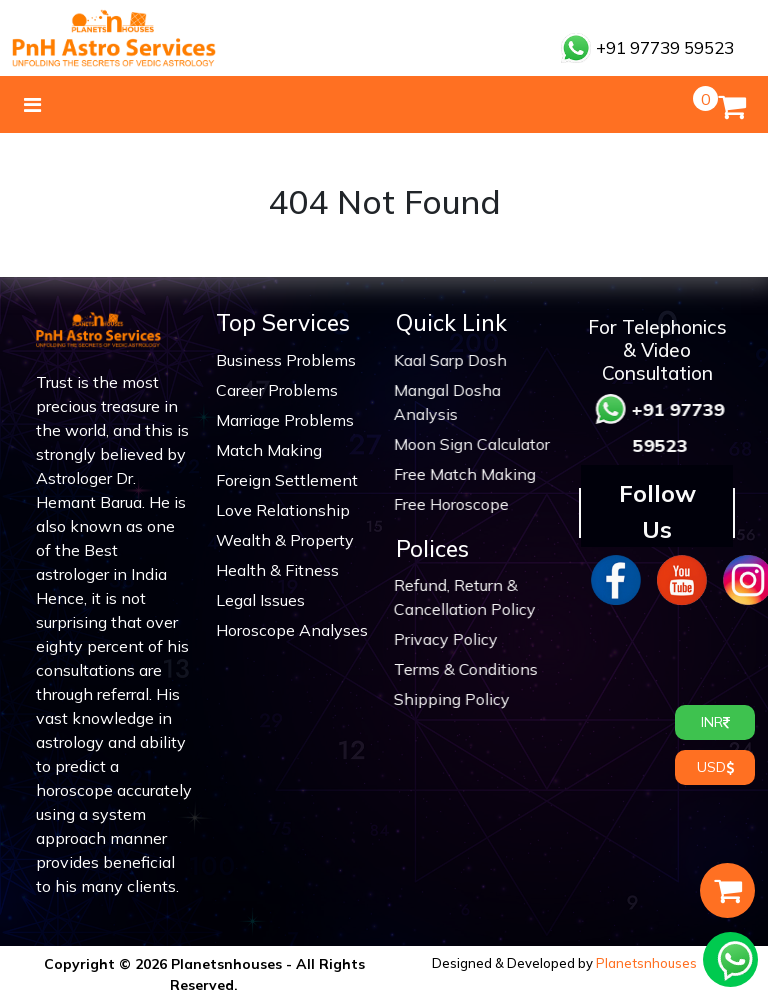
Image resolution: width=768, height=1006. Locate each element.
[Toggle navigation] (32, 105)
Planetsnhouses (646, 963)
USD (715, 767)
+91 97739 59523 (647, 47)
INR (715, 722)
